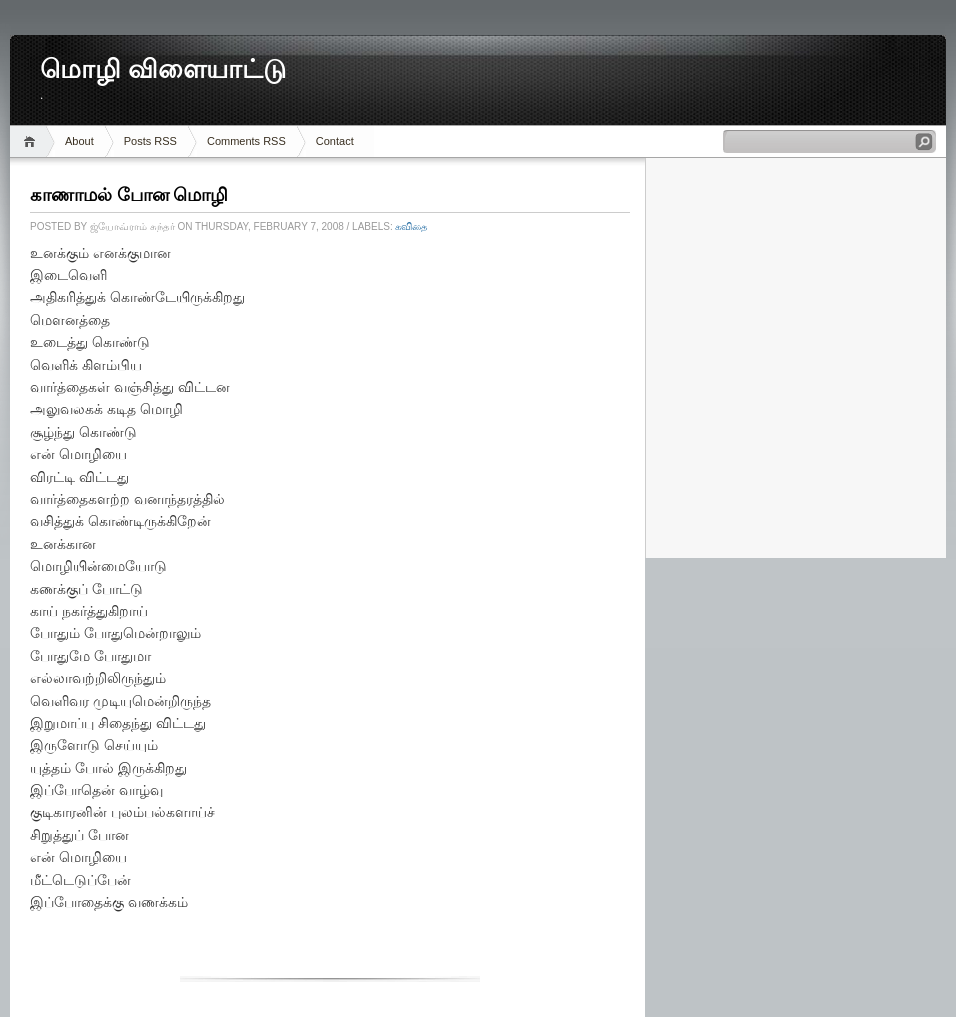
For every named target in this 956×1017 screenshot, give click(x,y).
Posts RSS (150, 141)
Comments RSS (246, 141)
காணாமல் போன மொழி (129, 195)
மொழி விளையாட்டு (163, 69)
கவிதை (411, 226)
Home (32, 141)
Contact (335, 141)
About (79, 141)
